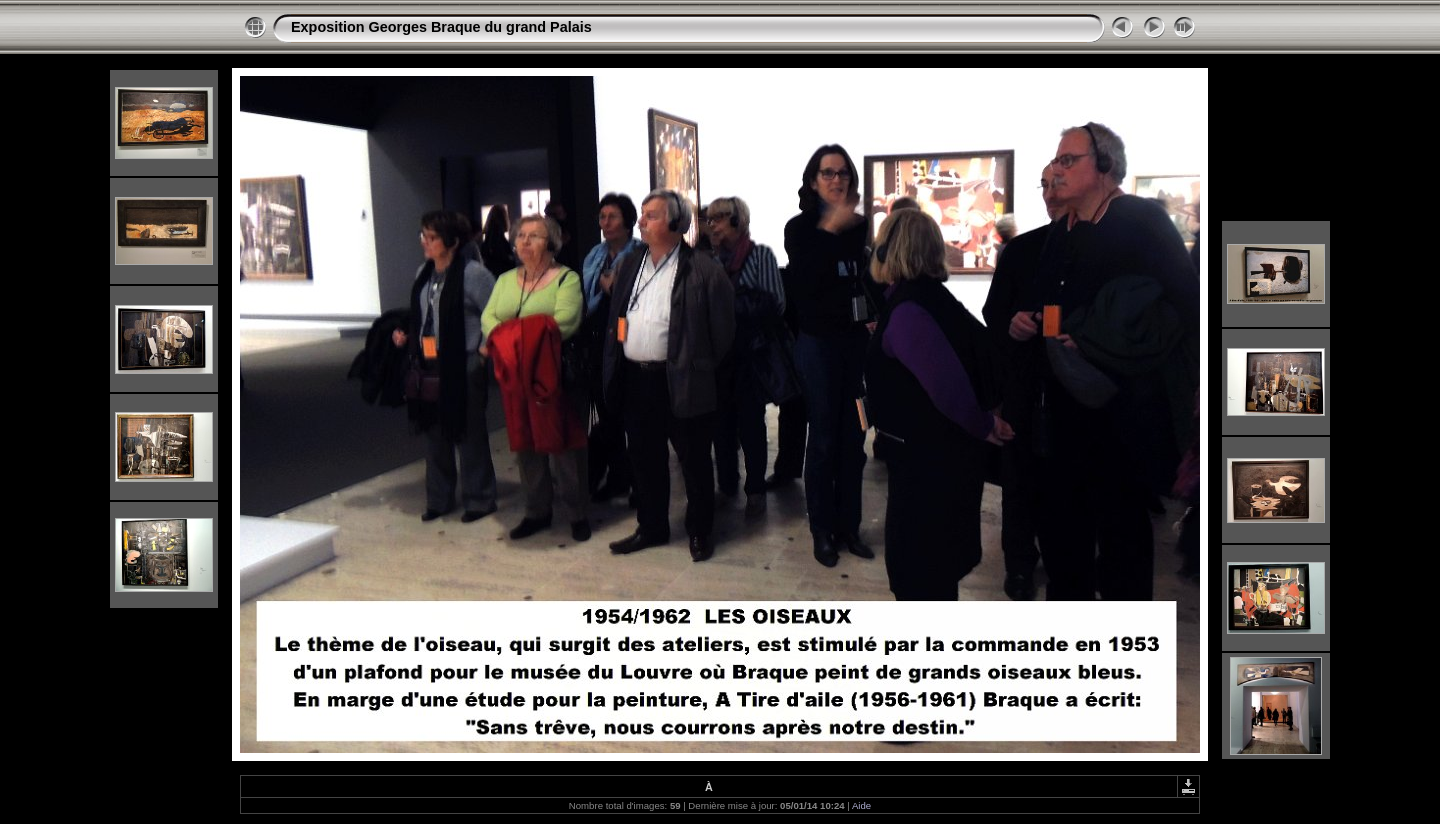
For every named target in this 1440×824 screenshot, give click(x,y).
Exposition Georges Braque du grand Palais (441, 27)
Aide (861, 805)
